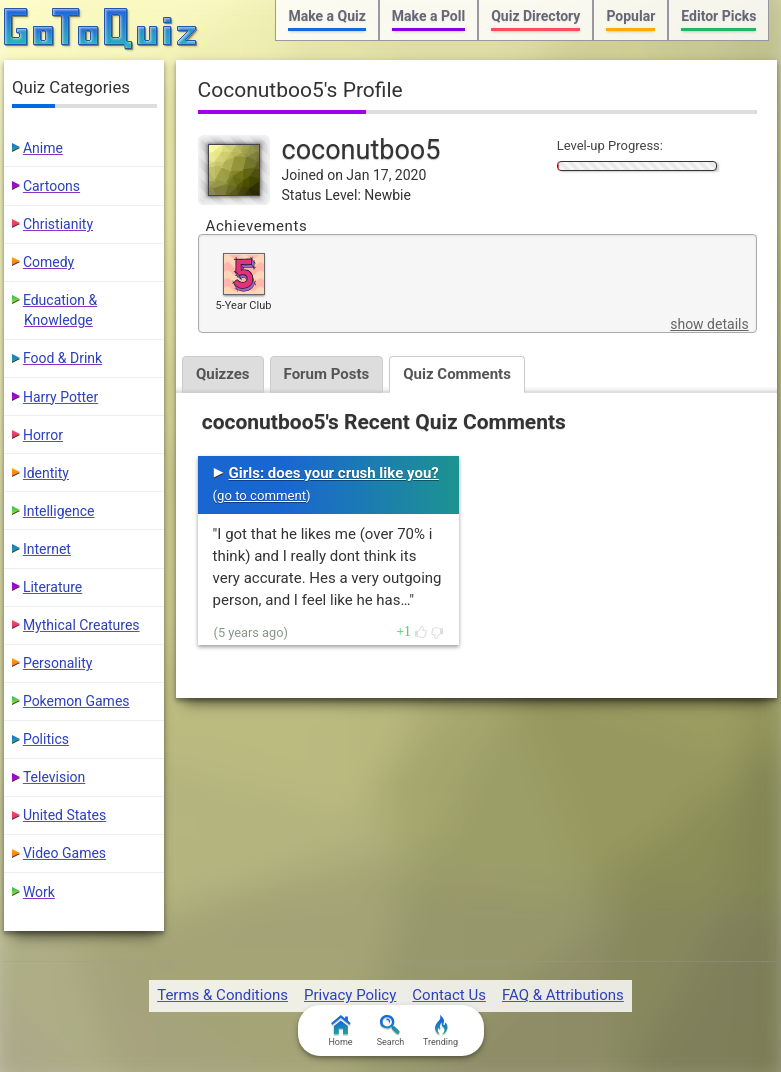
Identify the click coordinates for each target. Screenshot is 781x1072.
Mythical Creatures (81, 625)
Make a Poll (428, 16)
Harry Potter (60, 397)
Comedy (48, 262)
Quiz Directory (535, 16)
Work (39, 892)
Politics (46, 739)
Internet (47, 549)
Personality (57, 663)
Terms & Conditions (222, 995)
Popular (630, 16)
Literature (52, 587)
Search (391, 1031)
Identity (46, 473)
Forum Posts (327, 374)
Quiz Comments (457, 374)
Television (54, 777)
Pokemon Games (76, 701)
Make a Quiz (326, 16)
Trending (440, 1031)
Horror (43, 435)
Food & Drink (62, 358)
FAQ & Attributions (563, 995)
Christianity (58, 224)
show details (709, 324)
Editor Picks (718, 16)
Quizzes (223, 374)
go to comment (261, 495)
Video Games (64, 853)
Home (340, 1031)
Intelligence (59, 511)
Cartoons (51, 186)
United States (64, 815)
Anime (43, 148)
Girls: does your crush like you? (334, 473)
